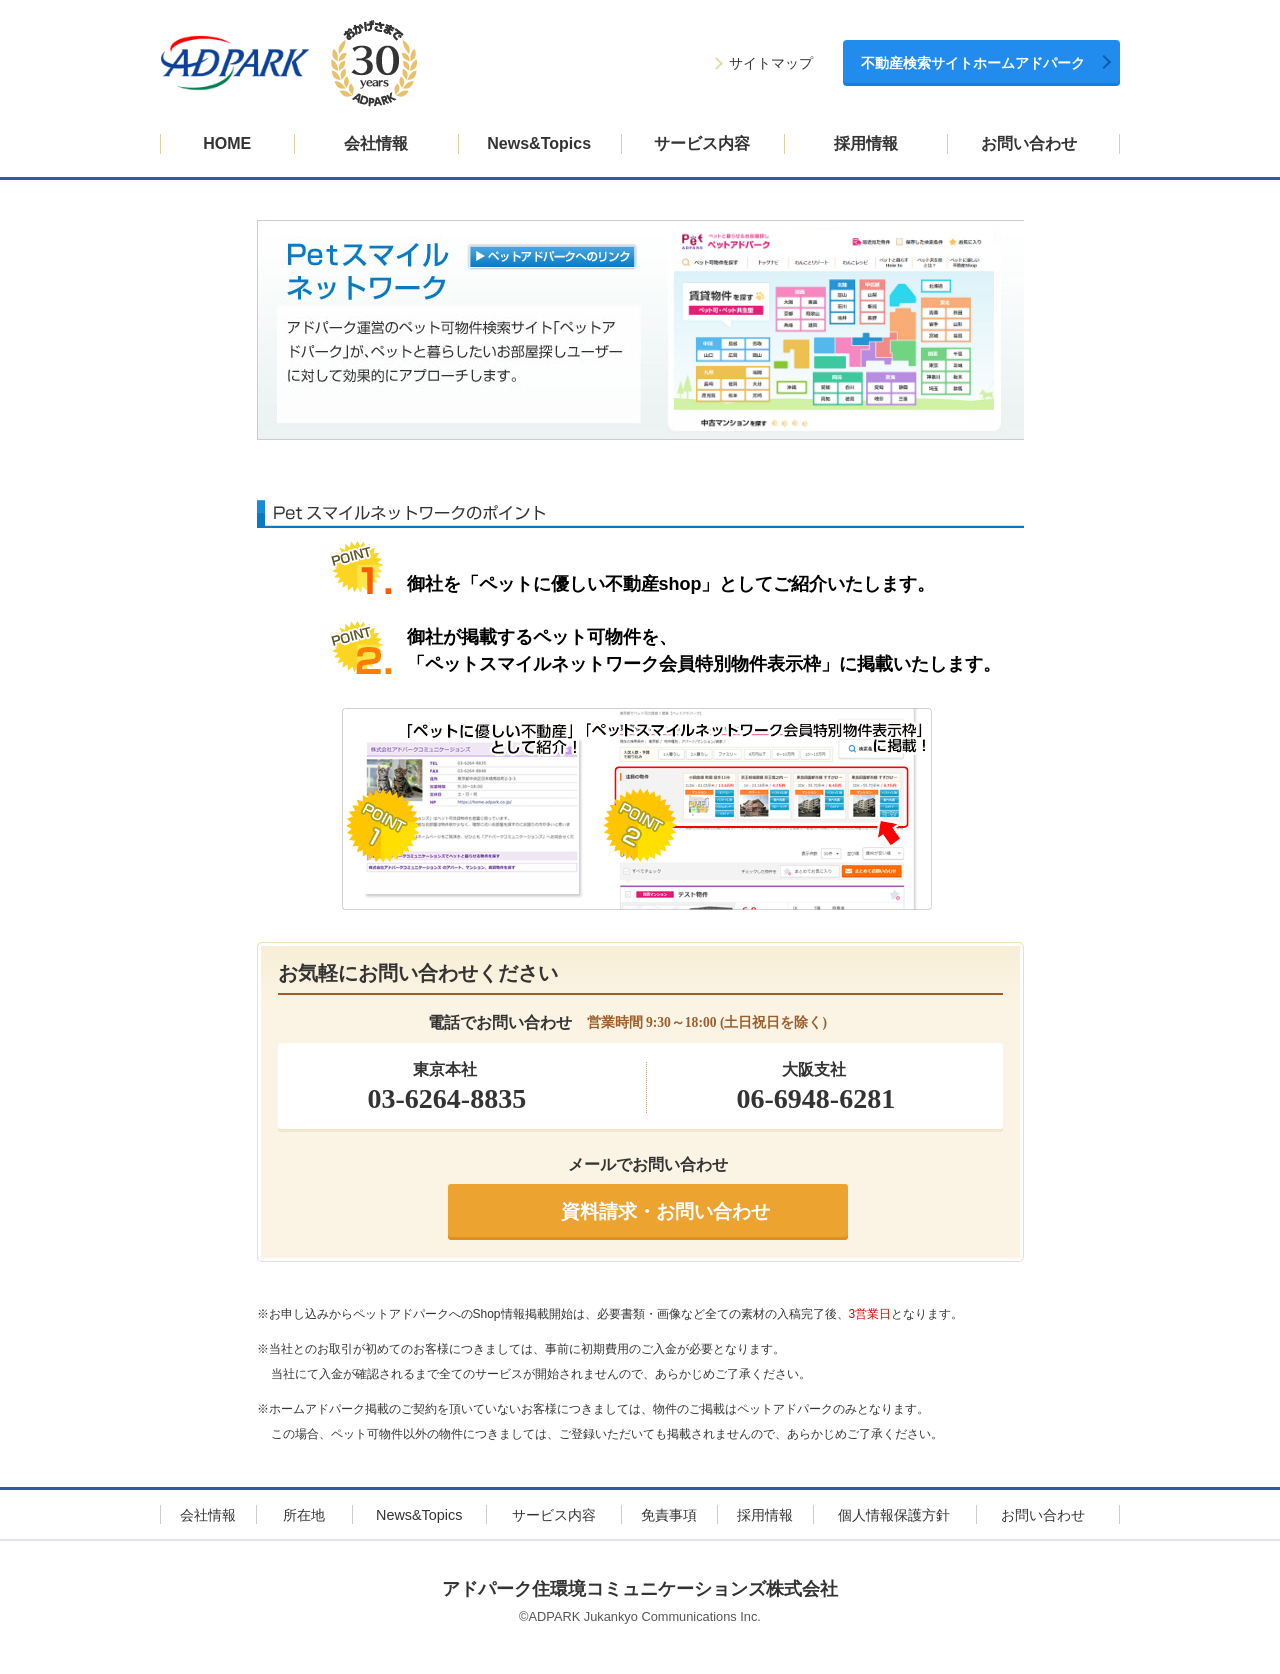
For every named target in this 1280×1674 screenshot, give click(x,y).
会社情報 (376, 143)
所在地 (304, 1515)
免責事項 (669, 1515)
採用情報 (866, 143)
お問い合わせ (1029, 143)
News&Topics (539, 143)
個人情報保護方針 (894, 1515)
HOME (227, 143)
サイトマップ (771, 63)
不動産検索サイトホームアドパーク (973, 63)
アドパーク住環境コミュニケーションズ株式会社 (640, 1589)
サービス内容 (702, 143)
